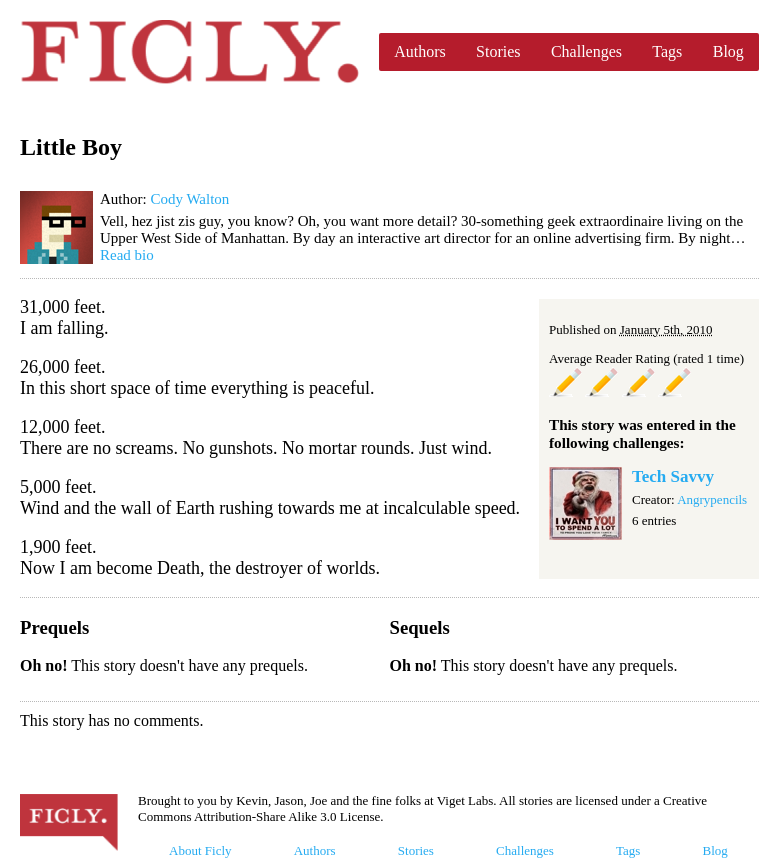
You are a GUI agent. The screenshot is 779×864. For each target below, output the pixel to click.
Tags (667, 51)
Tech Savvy (673, 476)
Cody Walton (189, 199)
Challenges (586, 51)
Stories (498, 51)
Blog (728, 51)
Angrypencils (712, 499)
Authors (420, 51)
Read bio (127, 255)
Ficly (189, 52)
